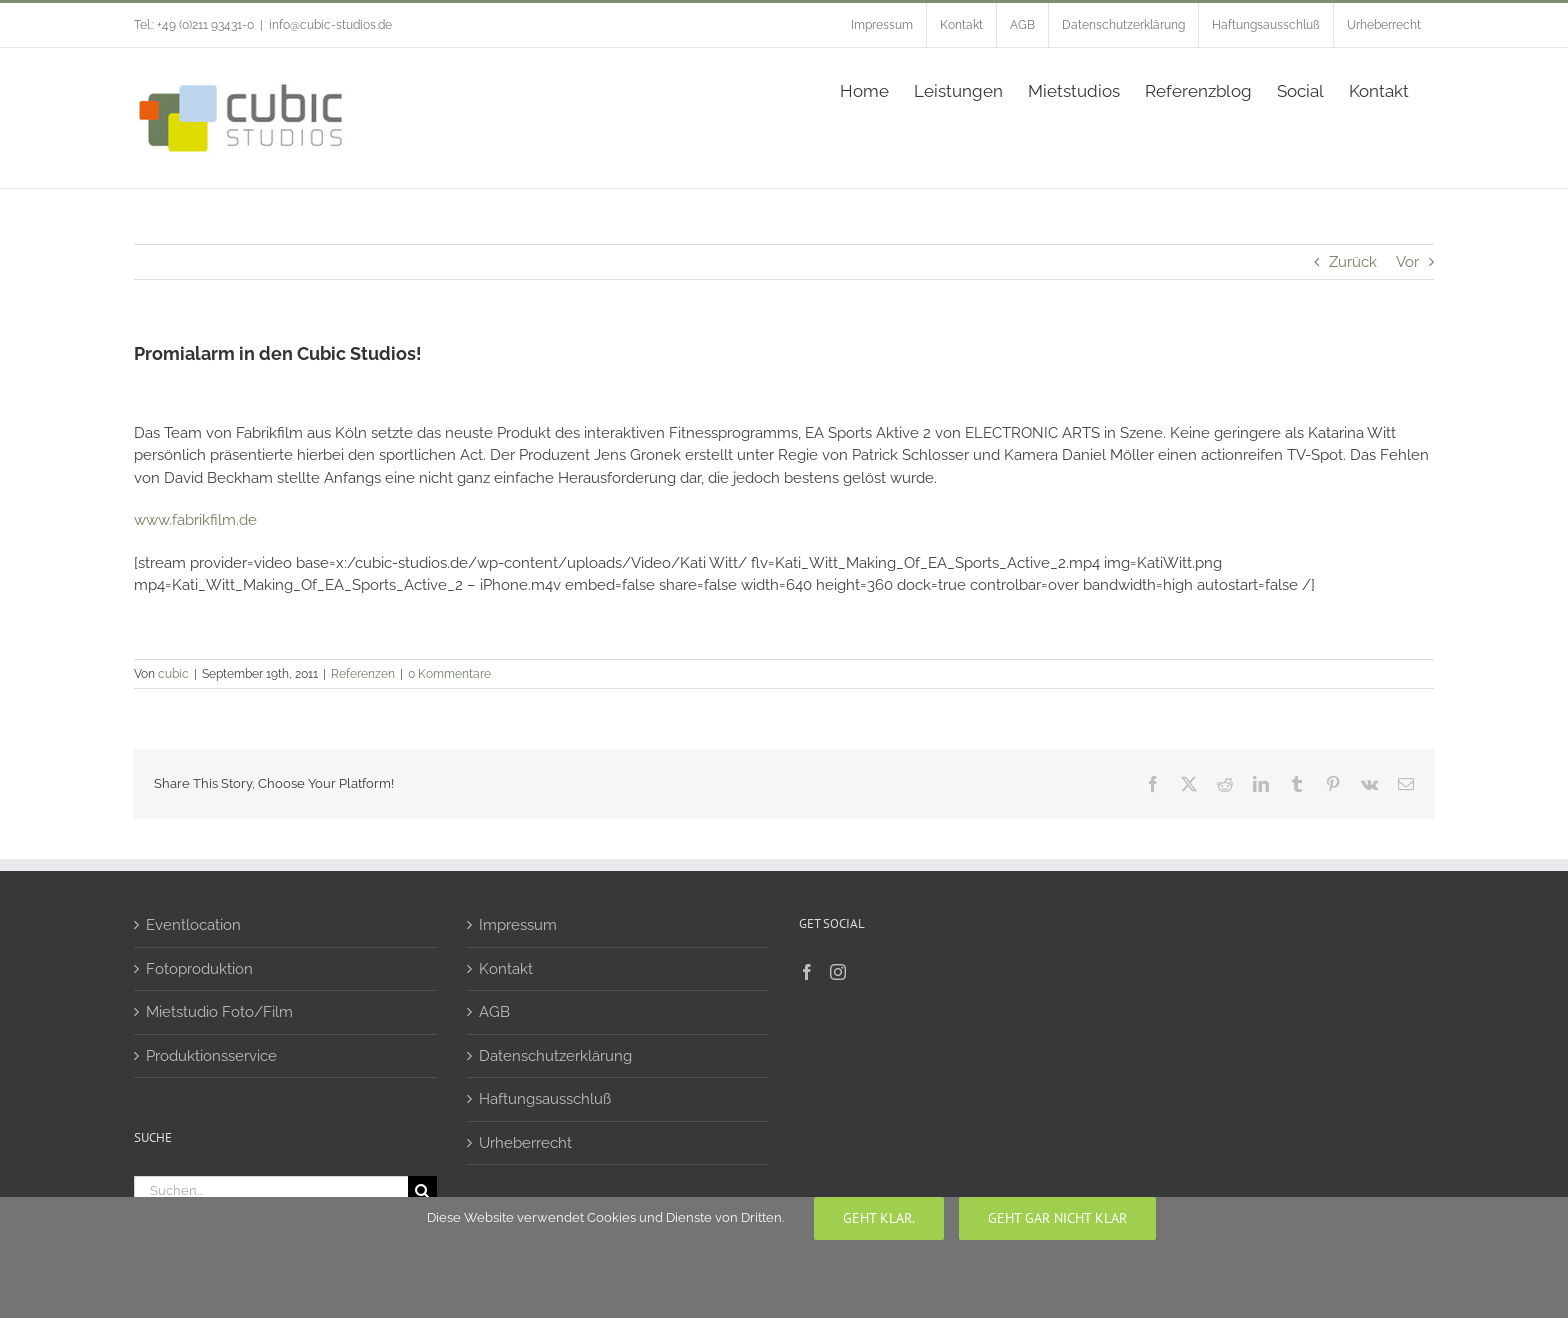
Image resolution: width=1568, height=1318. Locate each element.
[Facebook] (807, 972)
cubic (173, 674)
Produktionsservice (211, 1056)
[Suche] (422, 1190)
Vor (1407, 262)
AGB (494, 1012)
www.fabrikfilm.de (195, 520)
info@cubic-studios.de (330, 25)
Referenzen (363, 674)
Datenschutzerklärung (555, 1056)
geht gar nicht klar (1057, 1218)
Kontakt (506, 969)
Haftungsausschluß (545, 1099)
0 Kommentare (449, 674)
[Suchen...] (271, 1190)
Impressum (518, 925)
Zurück (1353, 262)
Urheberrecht (525, 1143)
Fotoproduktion (199, 969)
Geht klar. (879, 1218)
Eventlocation (193, 925)
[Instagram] (838, 972)
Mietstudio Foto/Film (219, 1012)
